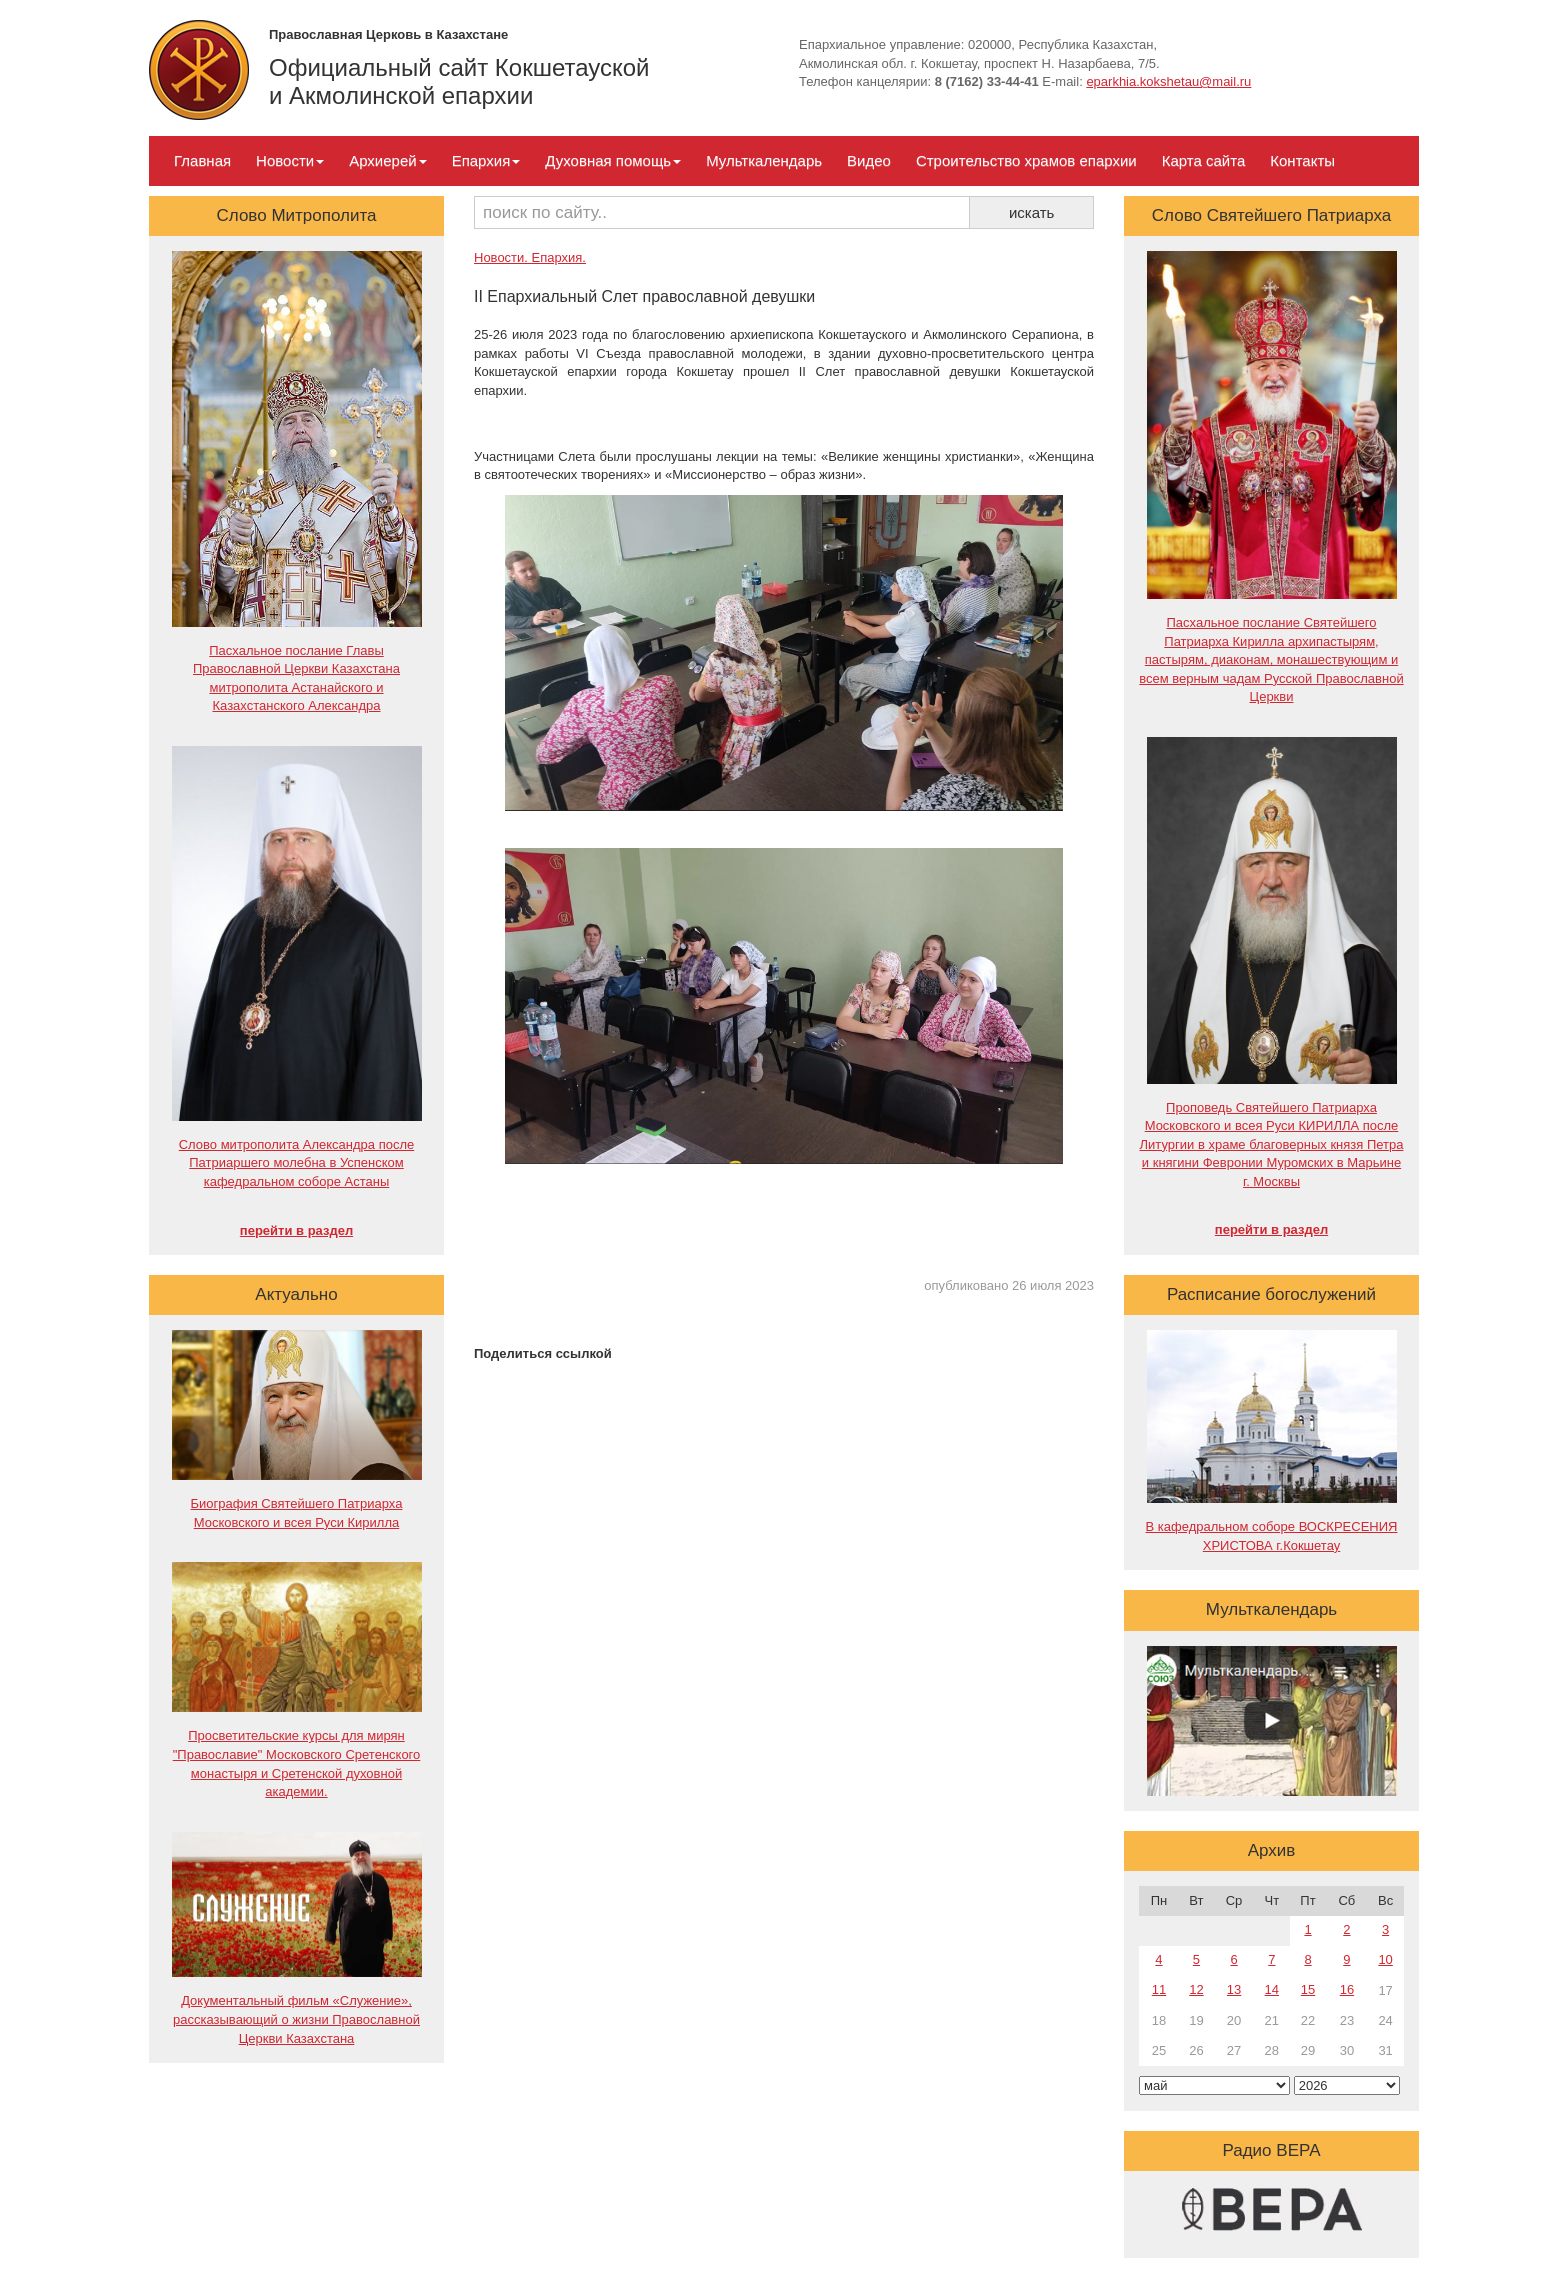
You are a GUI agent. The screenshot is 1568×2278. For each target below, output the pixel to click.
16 (1347, 1989)
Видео (869, 160)
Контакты (1302, 160)
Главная (202, 160)
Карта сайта (1204, 160)
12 (1196, 1989)
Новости (290, 160)
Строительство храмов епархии (1026, 160)
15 (1308, 1989)
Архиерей (387, 160)
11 (1159, 1989)
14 (1272, 1989)
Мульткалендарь (764, 160)
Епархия (486, 160)
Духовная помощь (613, 160)
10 (1385, 1959)
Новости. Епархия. (530, 257)
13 (1234, 1989)
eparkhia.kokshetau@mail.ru (1168, 81)
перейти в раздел (296, 1230)
